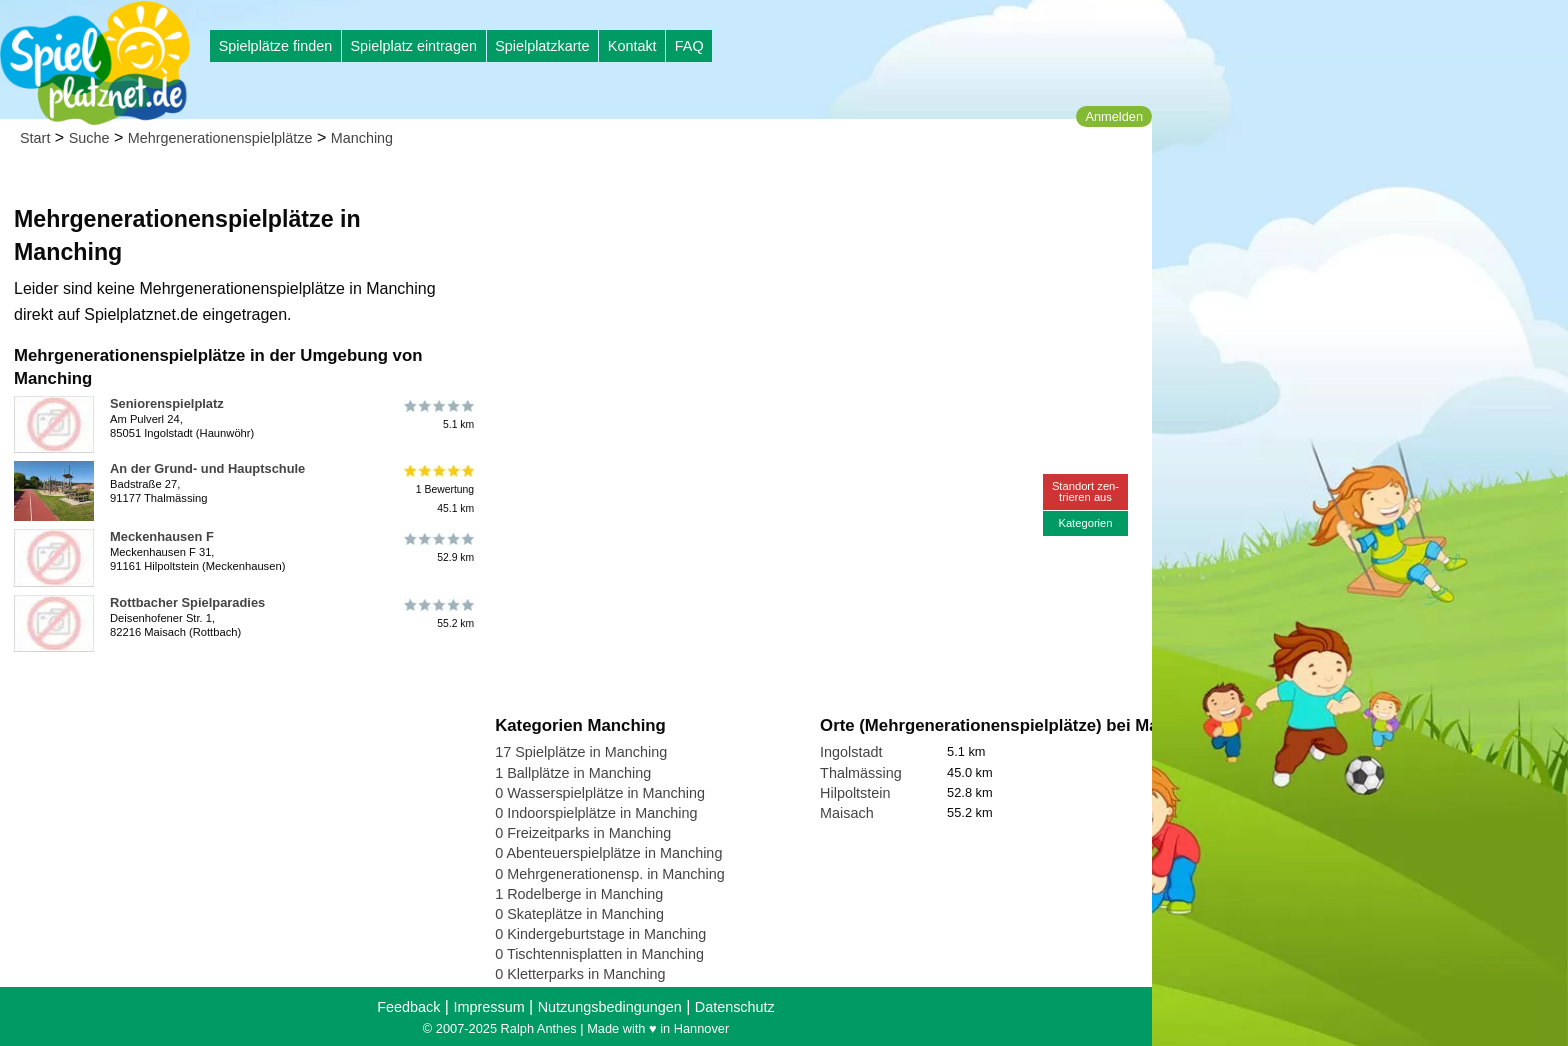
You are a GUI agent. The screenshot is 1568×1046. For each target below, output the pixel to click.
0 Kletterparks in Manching (580, 974)
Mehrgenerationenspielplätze (220, 138)
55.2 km (437, 614)
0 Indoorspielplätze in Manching (596, 813)
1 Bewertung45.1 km (437, 489)
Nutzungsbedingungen (610, 1007)
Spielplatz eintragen (413, 46)
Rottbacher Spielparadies (187, 602)
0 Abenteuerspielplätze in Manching (608, 853)
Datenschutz (735, 1007)
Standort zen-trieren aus (1085, 491)
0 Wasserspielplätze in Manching (600, 793)
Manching (362, 138)
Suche (89, 138)
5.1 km (437, 415)
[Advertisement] (722, 190)
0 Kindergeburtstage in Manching (600, 934)
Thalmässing (861, 773)
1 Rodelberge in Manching (579, 894)
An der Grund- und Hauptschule (207, 468)
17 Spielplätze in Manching (581, 752)
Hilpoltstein (855, 793)
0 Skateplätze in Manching (579, 914)
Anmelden (1114, 116)
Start (35, 138)
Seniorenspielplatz (167, 403)
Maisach (847, 813)
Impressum (488, 1007)
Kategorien (1085, 523)
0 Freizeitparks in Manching (583, 833)
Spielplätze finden (276, 46)
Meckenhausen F (162, 536)
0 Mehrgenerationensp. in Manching (610, 874)
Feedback (408, 1007)
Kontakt (632, 46)
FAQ (689, 46)
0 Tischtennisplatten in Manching (599, 954)
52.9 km (437, 548)
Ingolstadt (851, 752)
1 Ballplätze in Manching (573, 773)
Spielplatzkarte (542, 46)
